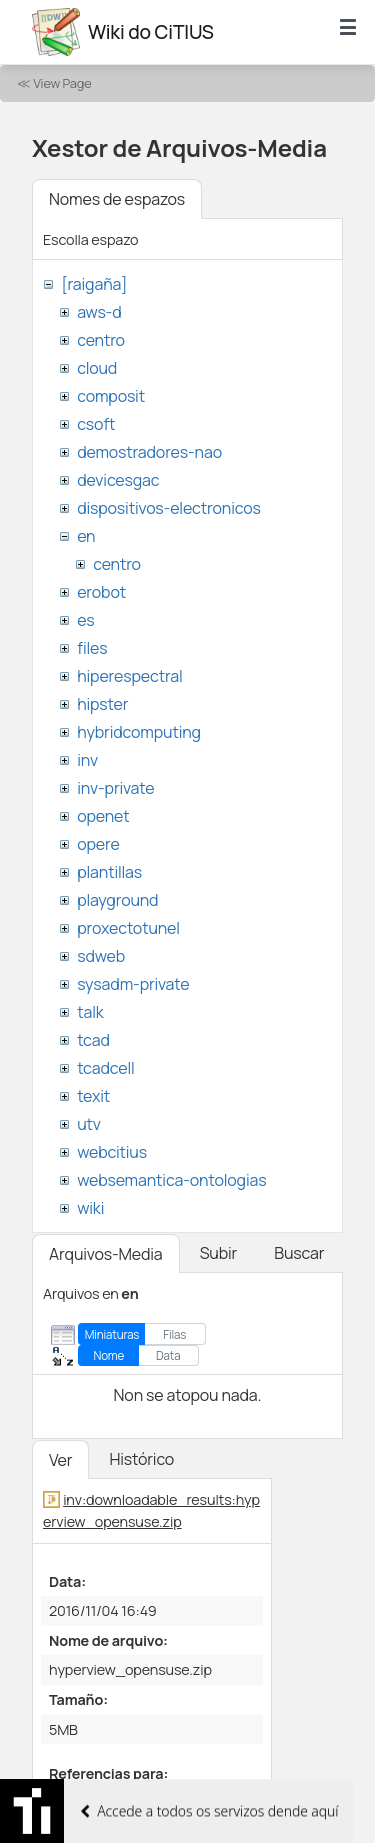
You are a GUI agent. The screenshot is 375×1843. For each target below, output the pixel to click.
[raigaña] (94, 284)
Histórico (141, 1459)
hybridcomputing (139, 732)
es (85, 620)
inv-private (115, 788)
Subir (219, 1253)
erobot (101, 592)
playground (117, 900)
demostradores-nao (149, 452)
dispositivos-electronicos (168, 508)
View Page (62, 83)
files (92, 648)
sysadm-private (133, 984)
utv (89, 1124)
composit (111, 396)
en (86, 536)
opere (98, 844)
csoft (96, 424)
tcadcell (105, 1068)
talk (90, 1012)
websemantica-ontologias (171, 1180)
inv (87, 760)
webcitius (112, 1152)
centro (101, 340)
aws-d (99, 312)
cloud (97, 368)
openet (103, 816)
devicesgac (118, 480)
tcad (93, 1040)
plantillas (109, 872)
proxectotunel (128, 928)
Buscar (299, 1253)
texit (93, 1096)
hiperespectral (129, 676)
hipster (102, 704)
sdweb (101, 956)
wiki (90, 1208)
